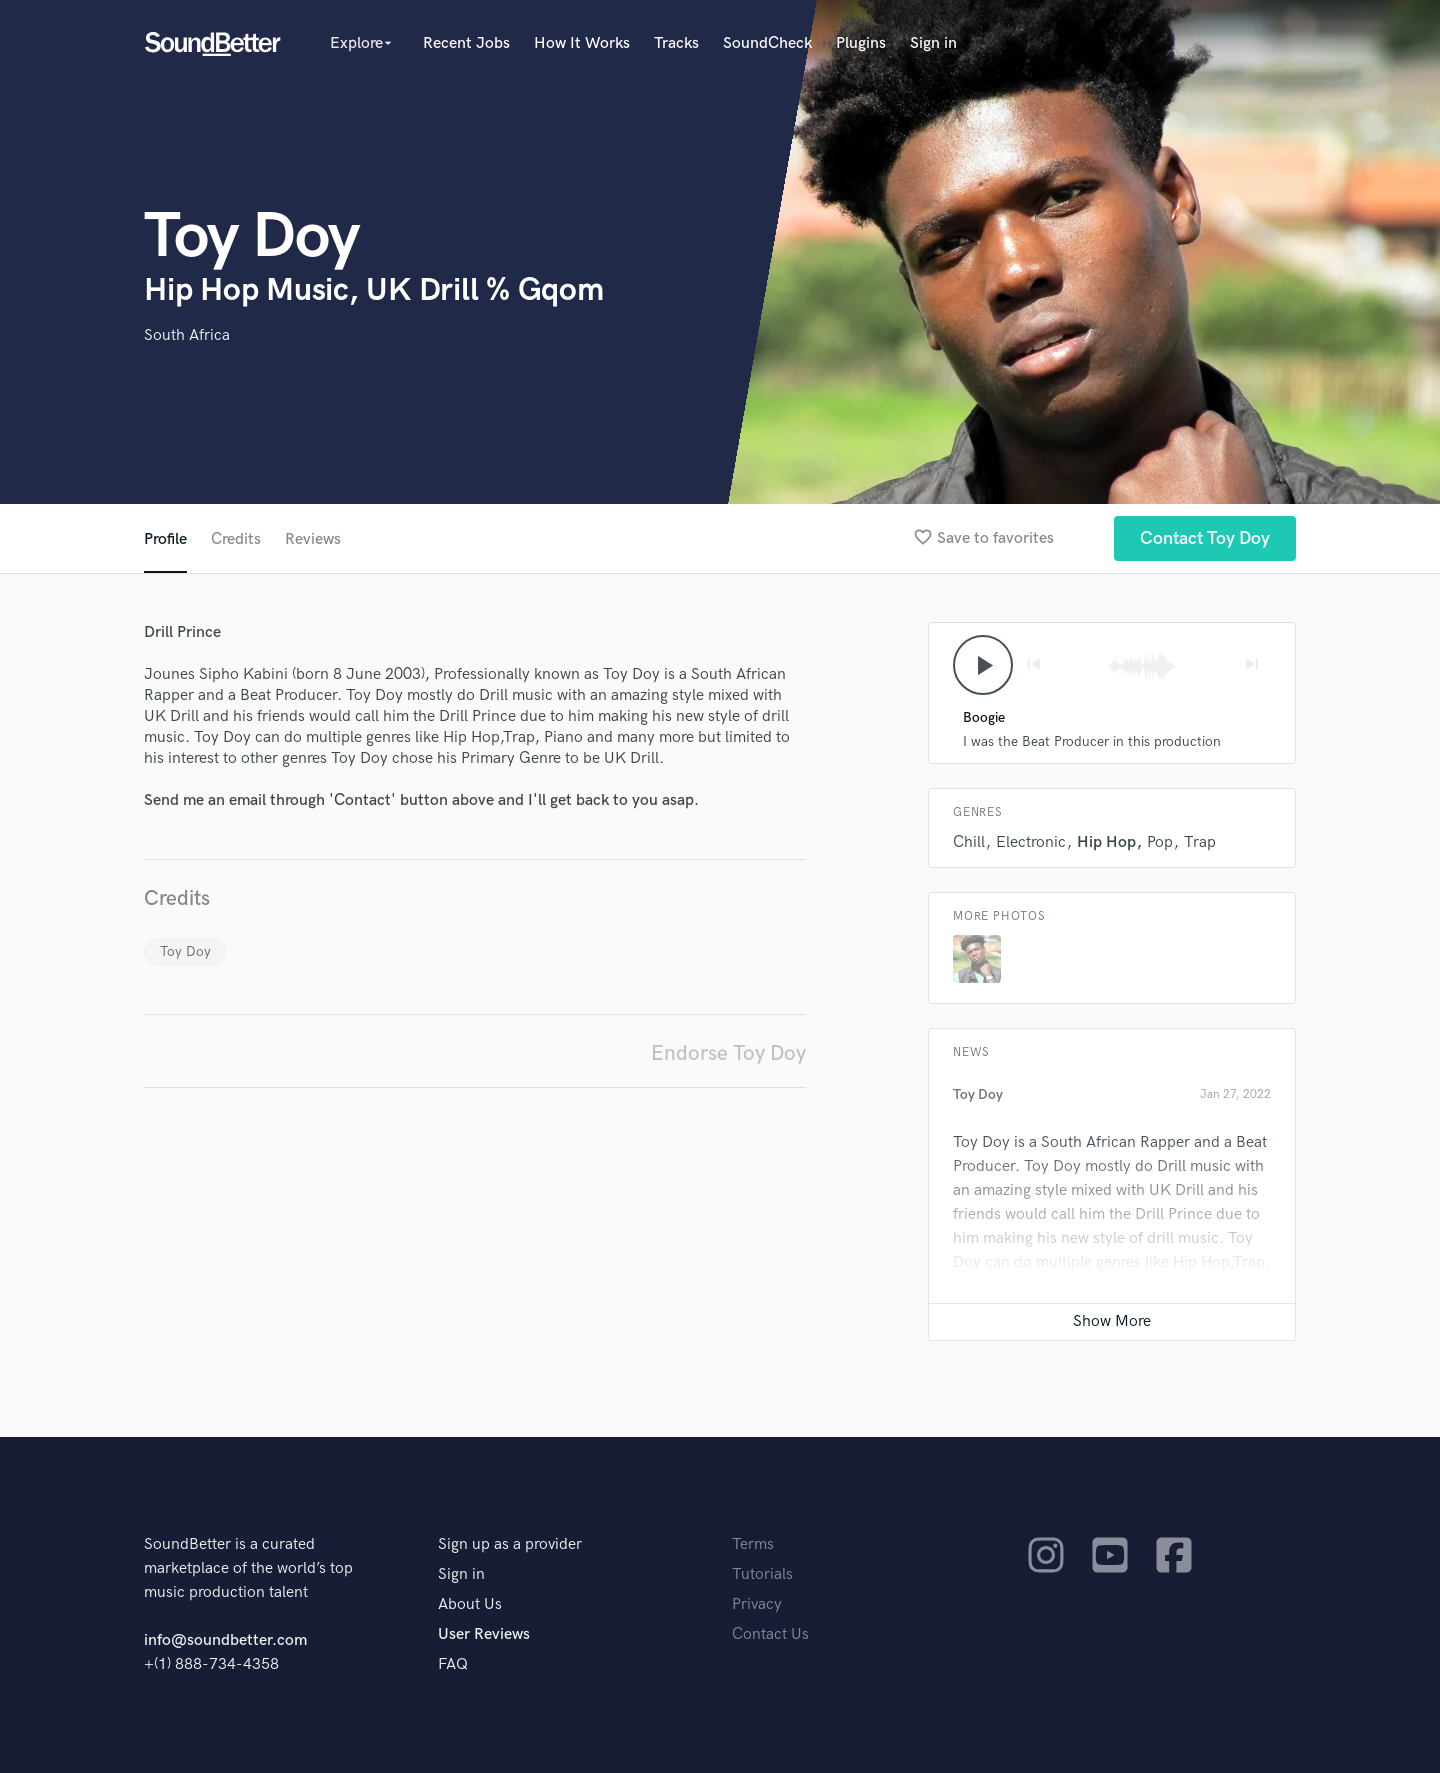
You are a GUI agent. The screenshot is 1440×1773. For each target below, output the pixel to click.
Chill (969, 842)
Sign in (933, 43)
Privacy (757, 1604)
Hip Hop (1106, 842)
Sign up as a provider (510, 1544)
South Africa (187, 335)
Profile (165, 539)
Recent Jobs (466, 43)
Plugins (861, 43)
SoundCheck (767, 43)
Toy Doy (185, 951)
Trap (1200, 842)
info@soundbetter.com (225, 1640)
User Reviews (484, 1634)
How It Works (582, 43)
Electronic (1031, 842)
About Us (470, 1604)
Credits (236, 539)
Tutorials (762, 1574)
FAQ (453, 1664)
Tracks (676, 43)
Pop (1160, 842)
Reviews (313, 539)
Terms (753, 1544)
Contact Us (770, 1634)
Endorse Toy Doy (728, 1053)
